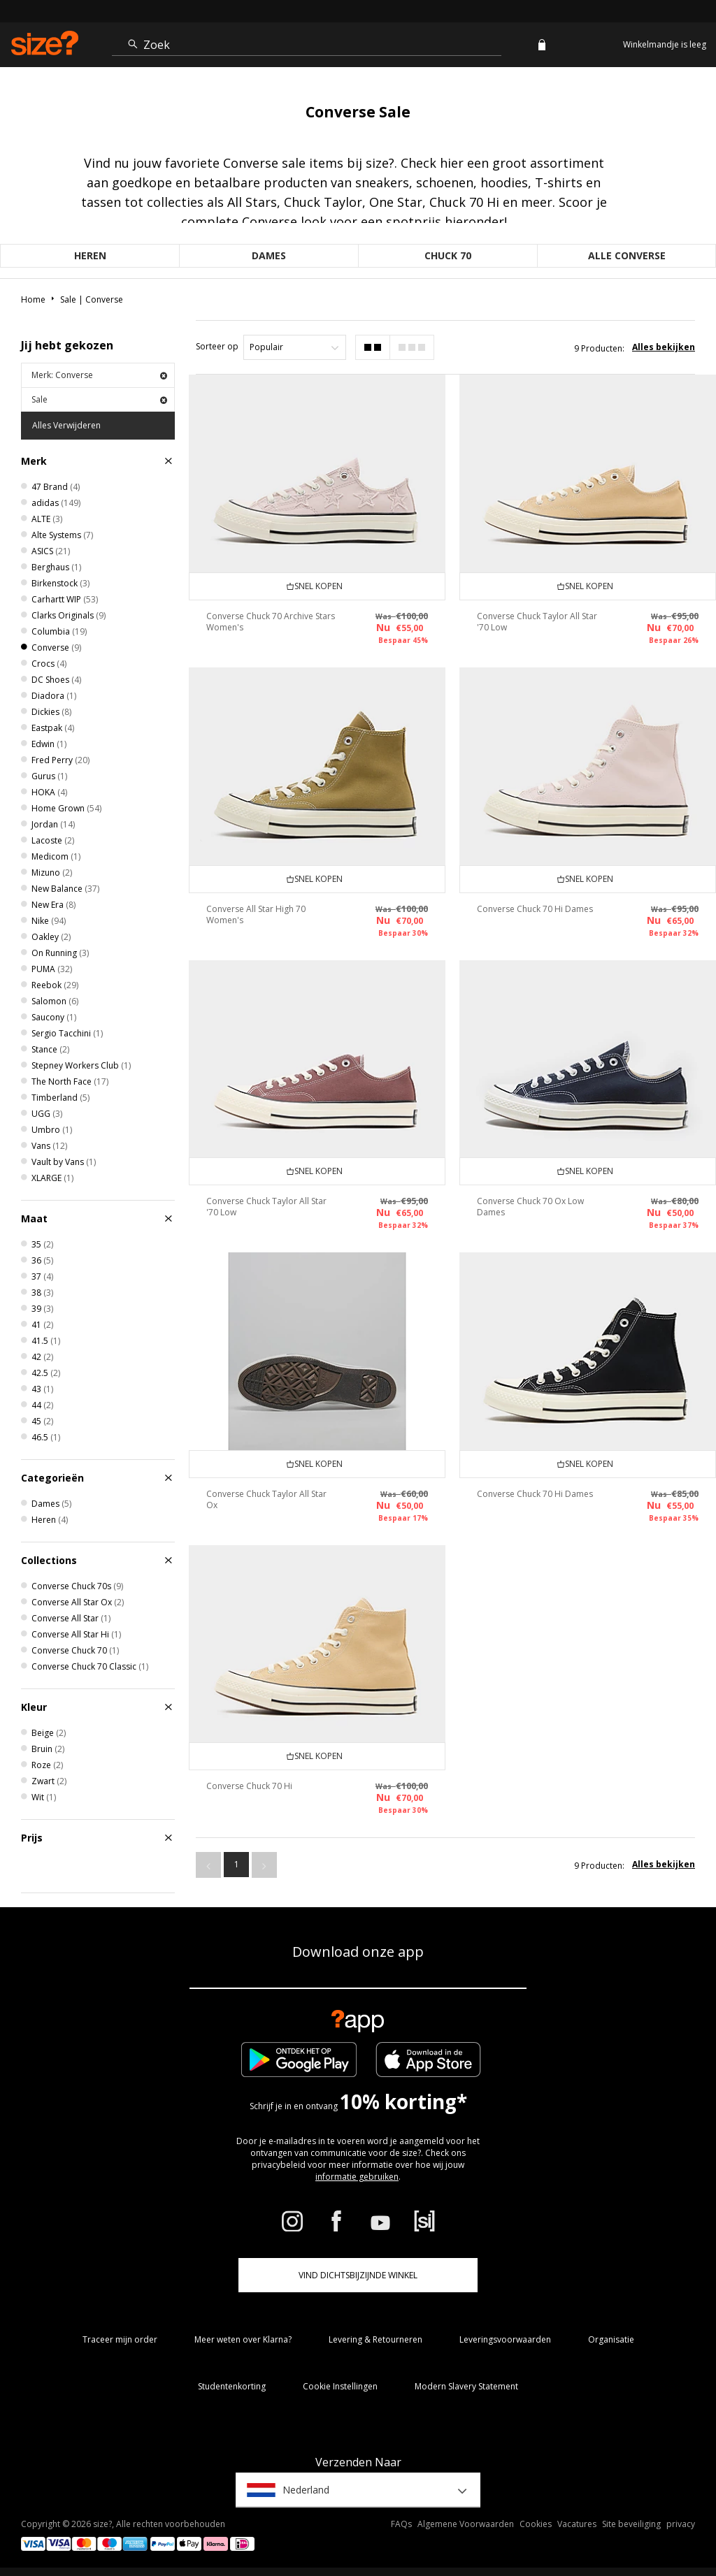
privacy (680, 2524)
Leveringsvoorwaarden (505, 2339)
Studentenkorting (232, 2386)
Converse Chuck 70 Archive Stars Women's (270, 621)
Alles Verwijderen (66, 425)
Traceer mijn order (120, 2339)
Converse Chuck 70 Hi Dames (535, 909)
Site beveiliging (631, 2524)
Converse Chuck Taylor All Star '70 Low (537, 621)
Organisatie (611, 2339)
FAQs (401, 2524)
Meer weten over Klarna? (243, 2339)
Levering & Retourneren (375, 2339)
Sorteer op (217, 346)
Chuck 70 (447, 255)
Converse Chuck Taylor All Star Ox (266, 1499)
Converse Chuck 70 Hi (249, 1786)
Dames (269, 255)
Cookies (536, 2524)
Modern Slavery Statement (466, 2386)
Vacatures (576, 2524)
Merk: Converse (99, 375)
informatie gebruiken (357, 2177)
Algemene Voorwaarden (465, 2524)
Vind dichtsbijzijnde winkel (358, 2275)
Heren (90, 255)
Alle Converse (627, 255)
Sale (99, 399)
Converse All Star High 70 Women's (256, 914)
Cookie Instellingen (340, 2386)
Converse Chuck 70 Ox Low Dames (530, 1206)
